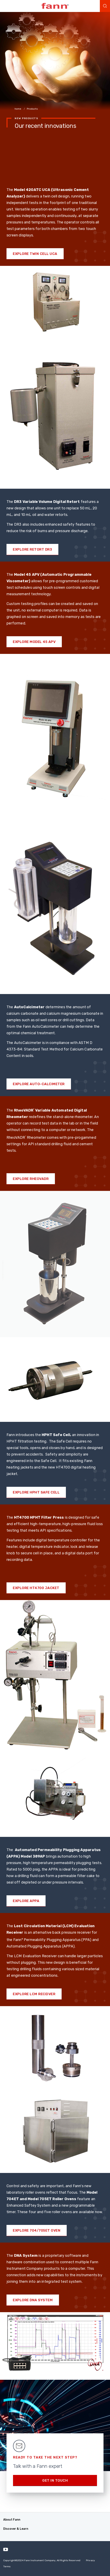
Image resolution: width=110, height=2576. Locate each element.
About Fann (11, 2519)
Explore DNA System (33, 2300)
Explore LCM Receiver (34, 1994)
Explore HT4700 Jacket (36, 1588)
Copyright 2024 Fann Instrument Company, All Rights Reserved (41, 2560)
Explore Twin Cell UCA (35, 254)
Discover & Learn (15, 2529)
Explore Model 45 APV (34, 642)
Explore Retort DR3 (32, 549)
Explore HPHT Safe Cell (36, 1492)
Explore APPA (26, 1901)
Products (32, 108)
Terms (7, 2566)
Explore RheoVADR (31, 1179)
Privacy (90, 2560)
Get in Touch (55, 2480)
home (18, 108)
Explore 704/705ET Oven (36, 2230)
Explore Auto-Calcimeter (39, 1084)
